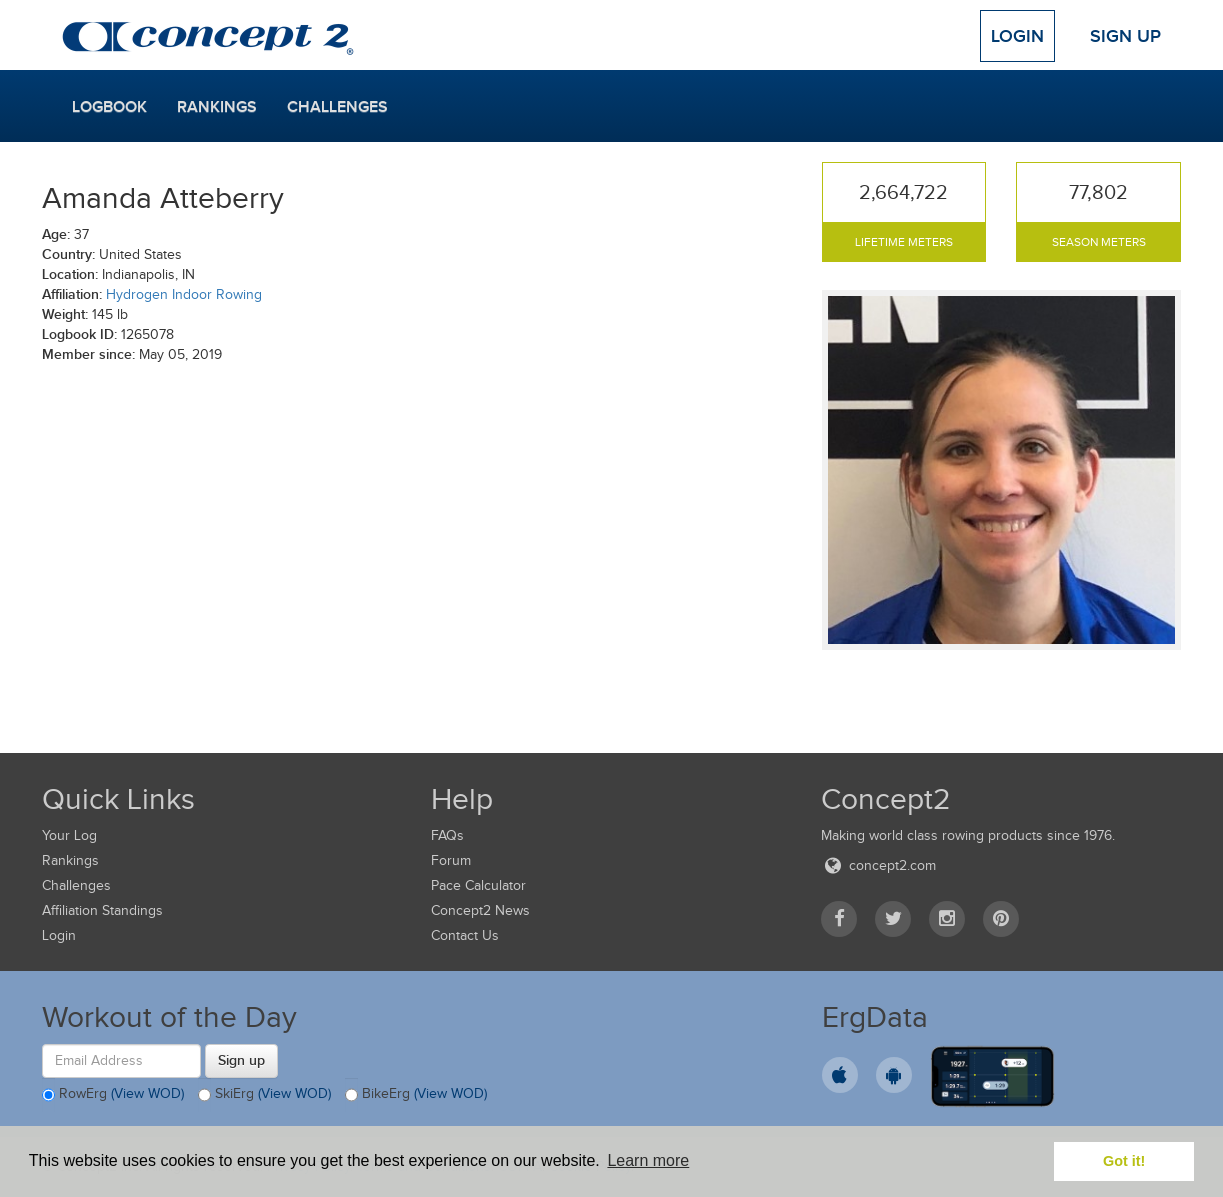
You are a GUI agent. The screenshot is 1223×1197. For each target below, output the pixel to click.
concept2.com (878, 865)
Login (1017, 36)
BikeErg (416, 1095)
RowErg (113, 1095)
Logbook (109, 107)
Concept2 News (480, 910)
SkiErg (264, 1095)
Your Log (69, 835)
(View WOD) (147, 1093)
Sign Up (1125, 36)
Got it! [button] (1124, 1161)
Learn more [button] (648, 1160)
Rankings (217, 107)
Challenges (337, 107)
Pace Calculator (478, 885)
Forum (451, 860)
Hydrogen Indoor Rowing (184, 294)
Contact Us (465, 935)
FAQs (447, 835)
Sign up (241, 1060)
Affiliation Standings (102, 910)
